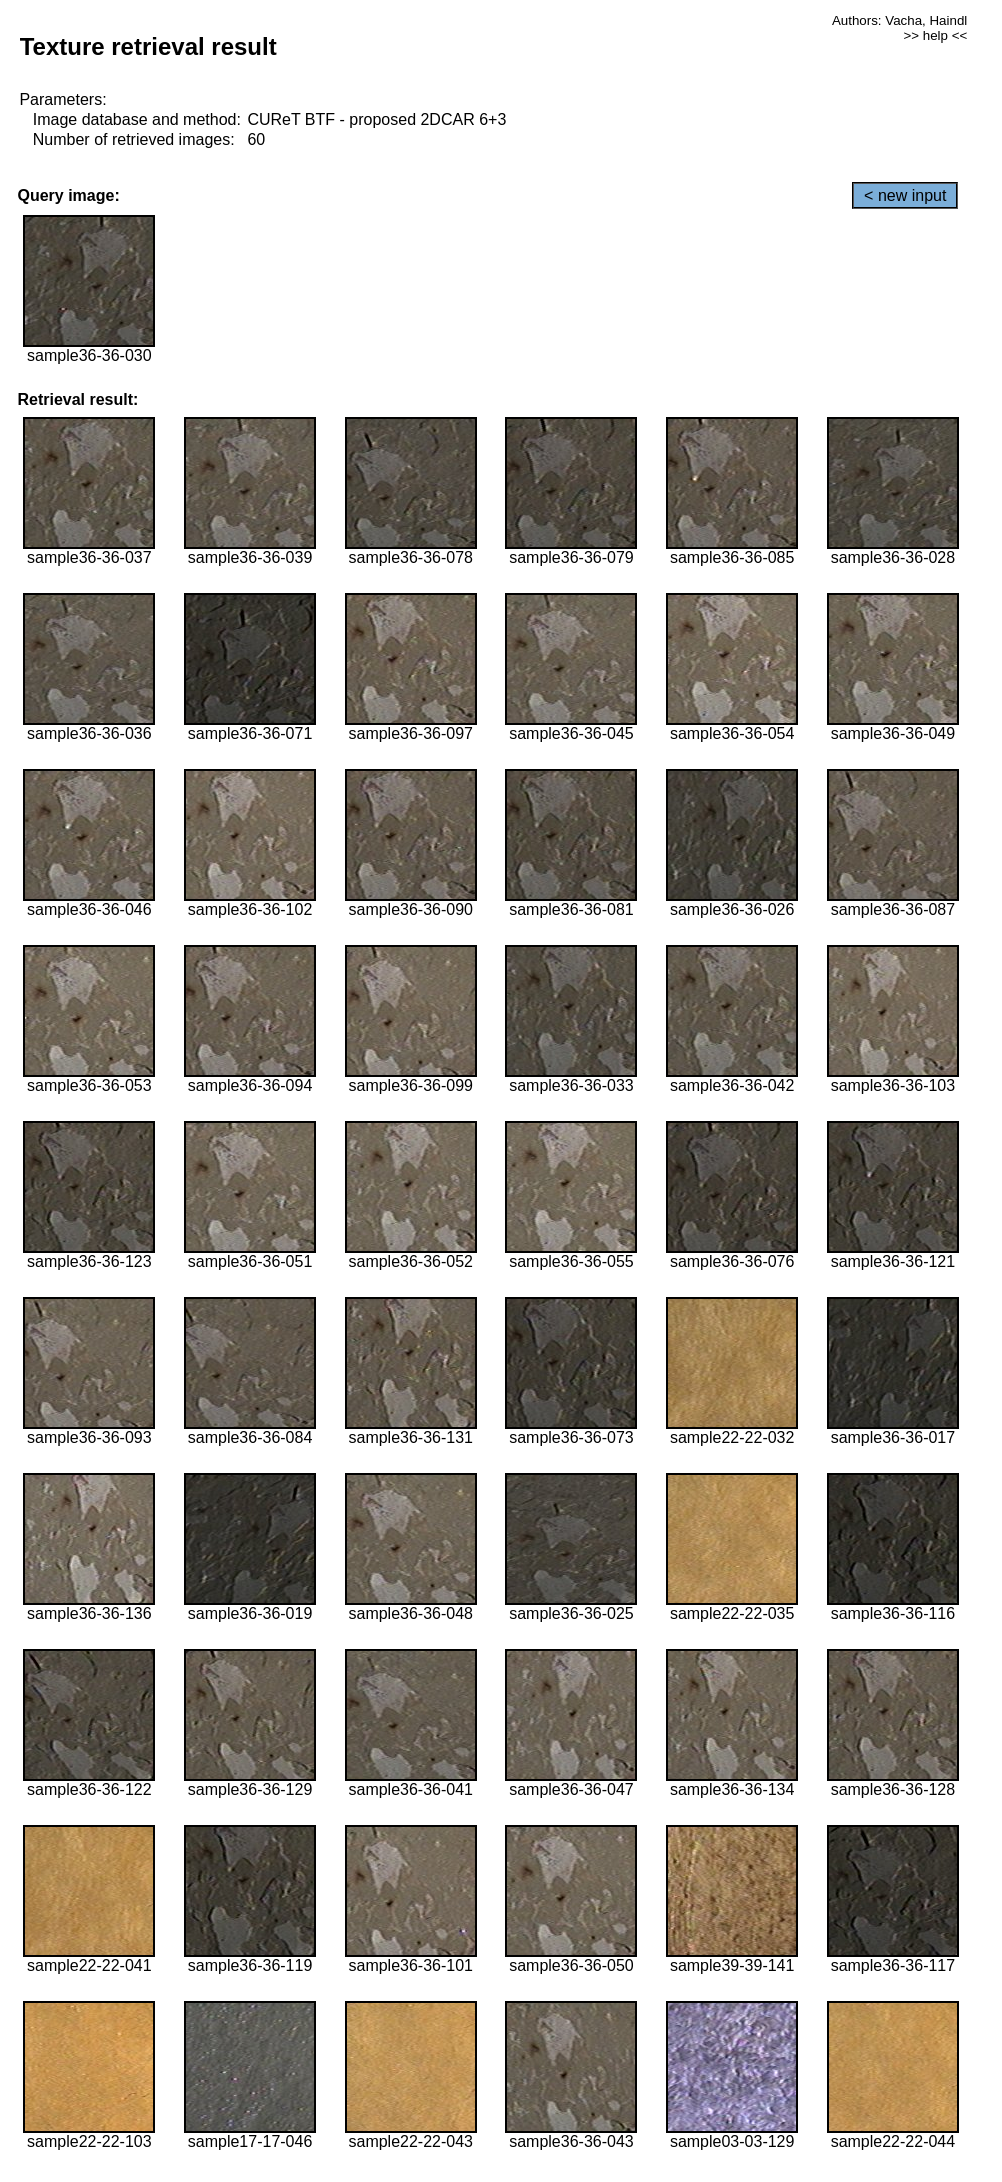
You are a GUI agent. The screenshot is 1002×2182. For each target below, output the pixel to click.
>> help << (936, 35)
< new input (905, 195)
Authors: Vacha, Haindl (899, 20)
